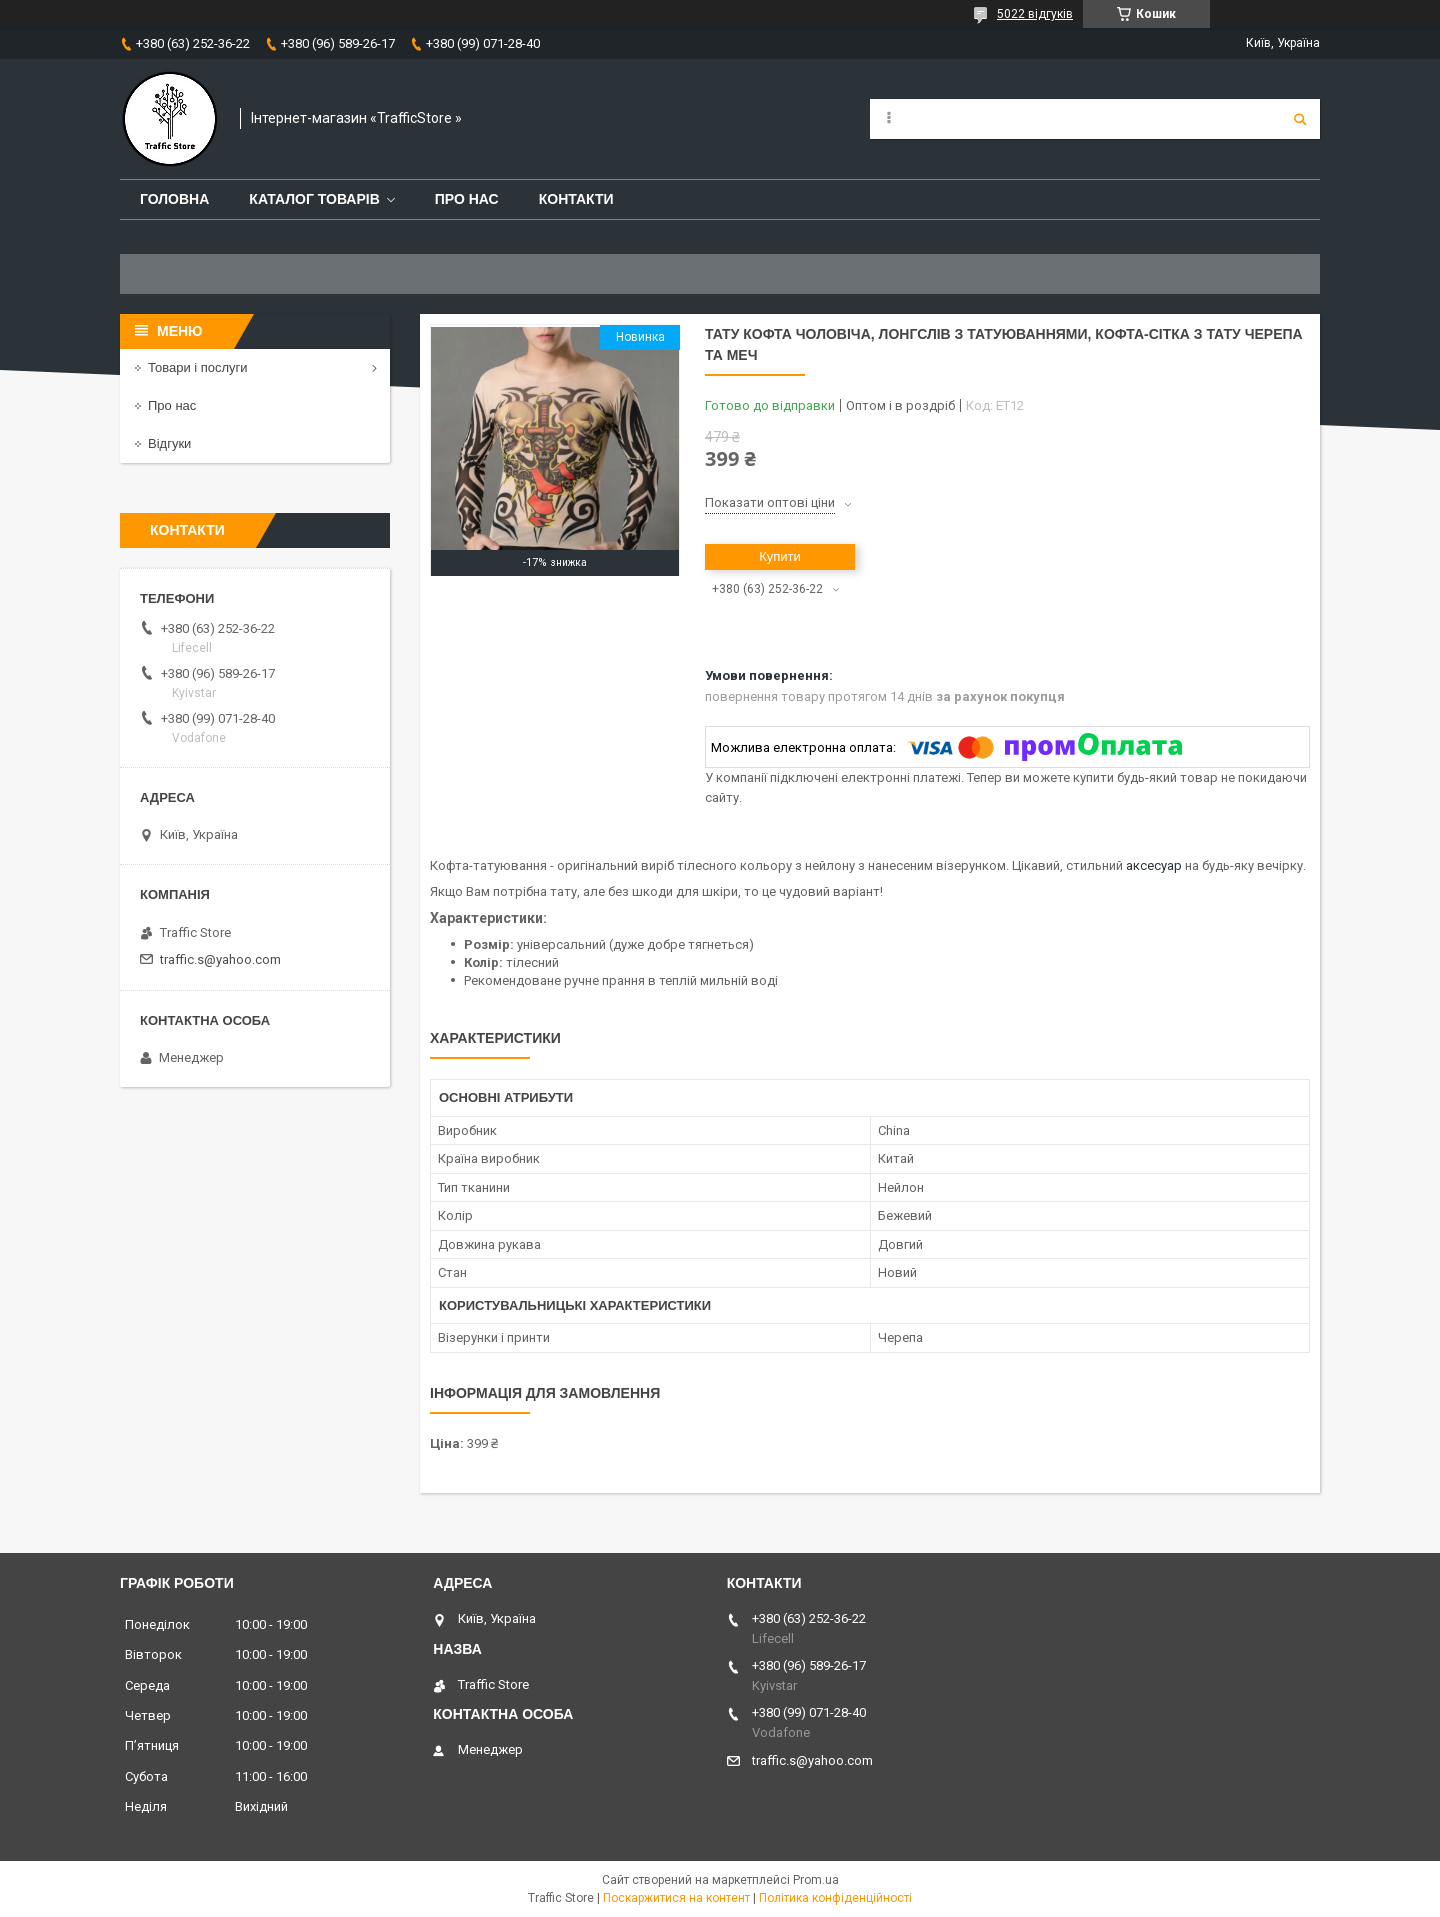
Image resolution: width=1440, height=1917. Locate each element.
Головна (174, 199)
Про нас (467, 199)
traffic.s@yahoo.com (220, 959)
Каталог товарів (314, 199)
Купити (780, 556)
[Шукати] (1300, 119)
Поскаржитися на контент (676, 1898)
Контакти (576, 199)
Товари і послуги (198, 367)
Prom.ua (816, 1880)
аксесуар (1154, 865)
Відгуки (169, 443)
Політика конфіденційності (835, 1898)
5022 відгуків (1035, 14)
